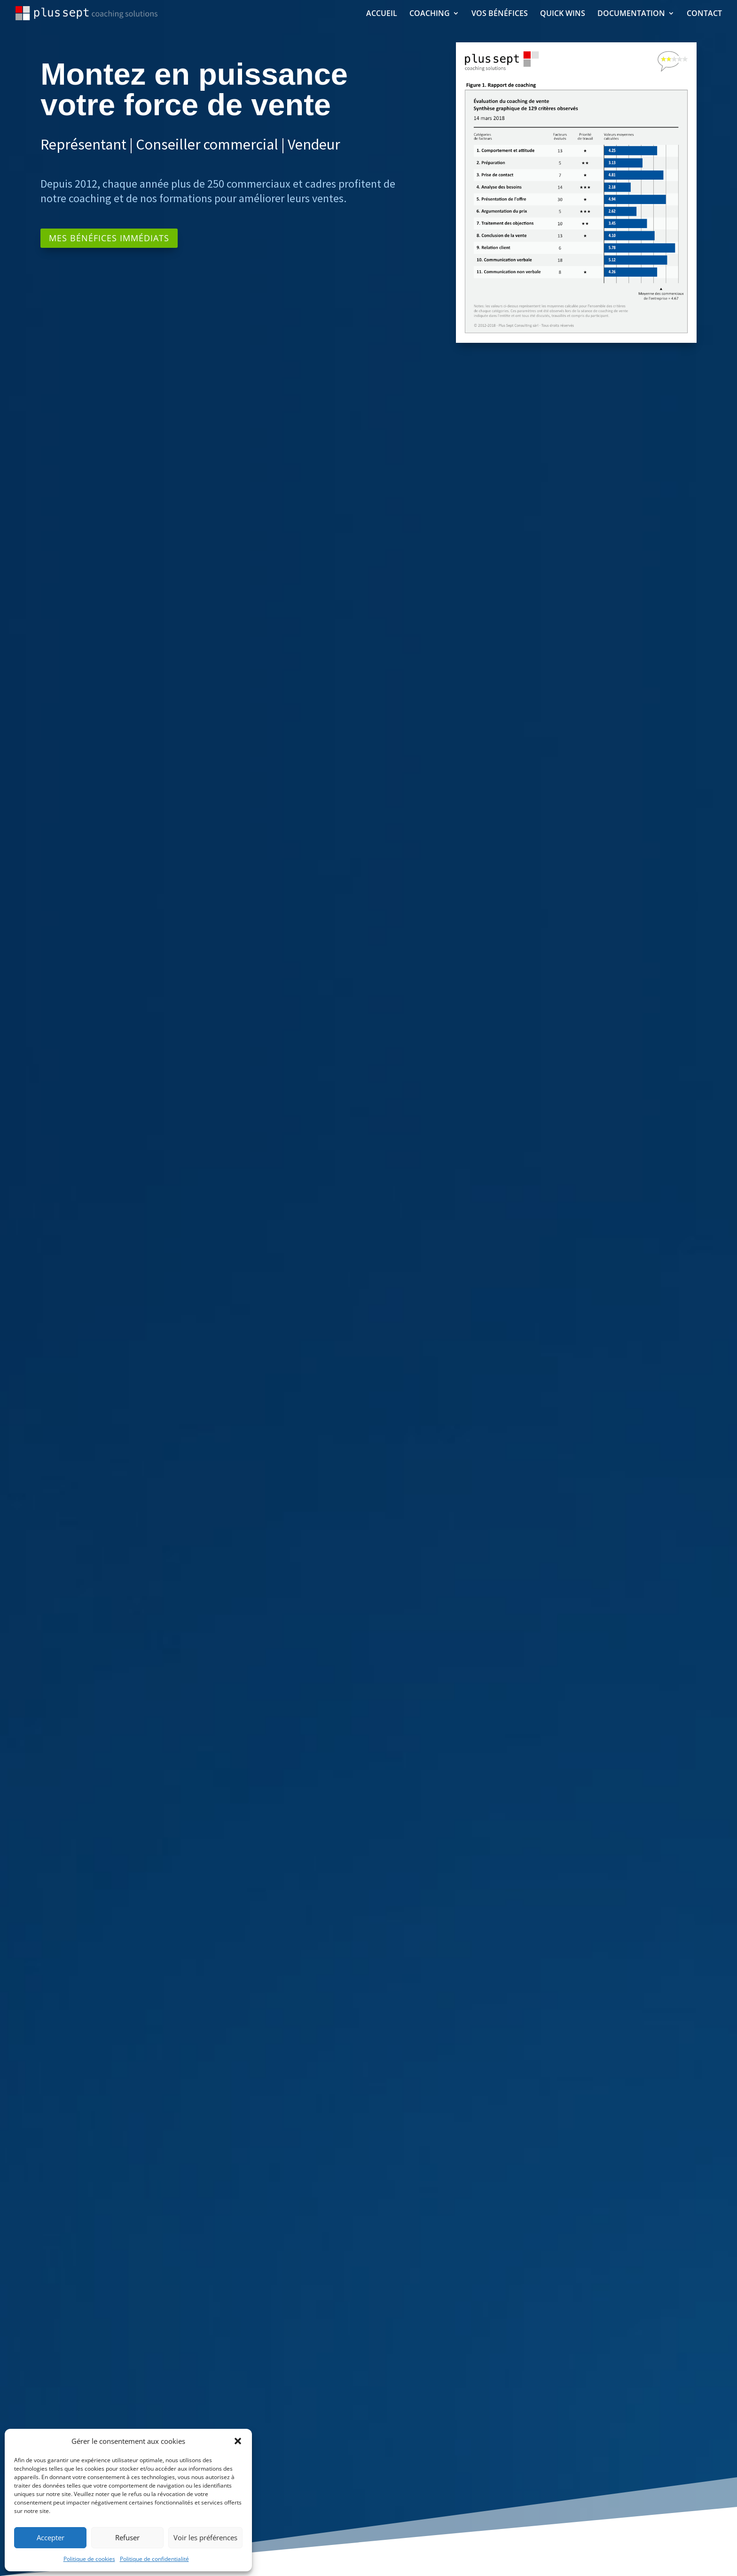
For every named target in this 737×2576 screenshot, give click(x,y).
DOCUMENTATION (631, 14)
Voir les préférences (205, 2537)
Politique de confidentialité (154, 2559)
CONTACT (704, 14)
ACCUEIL (381, 14)
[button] (238, 2441)
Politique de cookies (89, 2559)
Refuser (127, 2537)
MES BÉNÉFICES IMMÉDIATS (109, 238)
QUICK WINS (562, 14)
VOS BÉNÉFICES (499, 14)
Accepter (50, 2537)
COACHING (429, 14)
